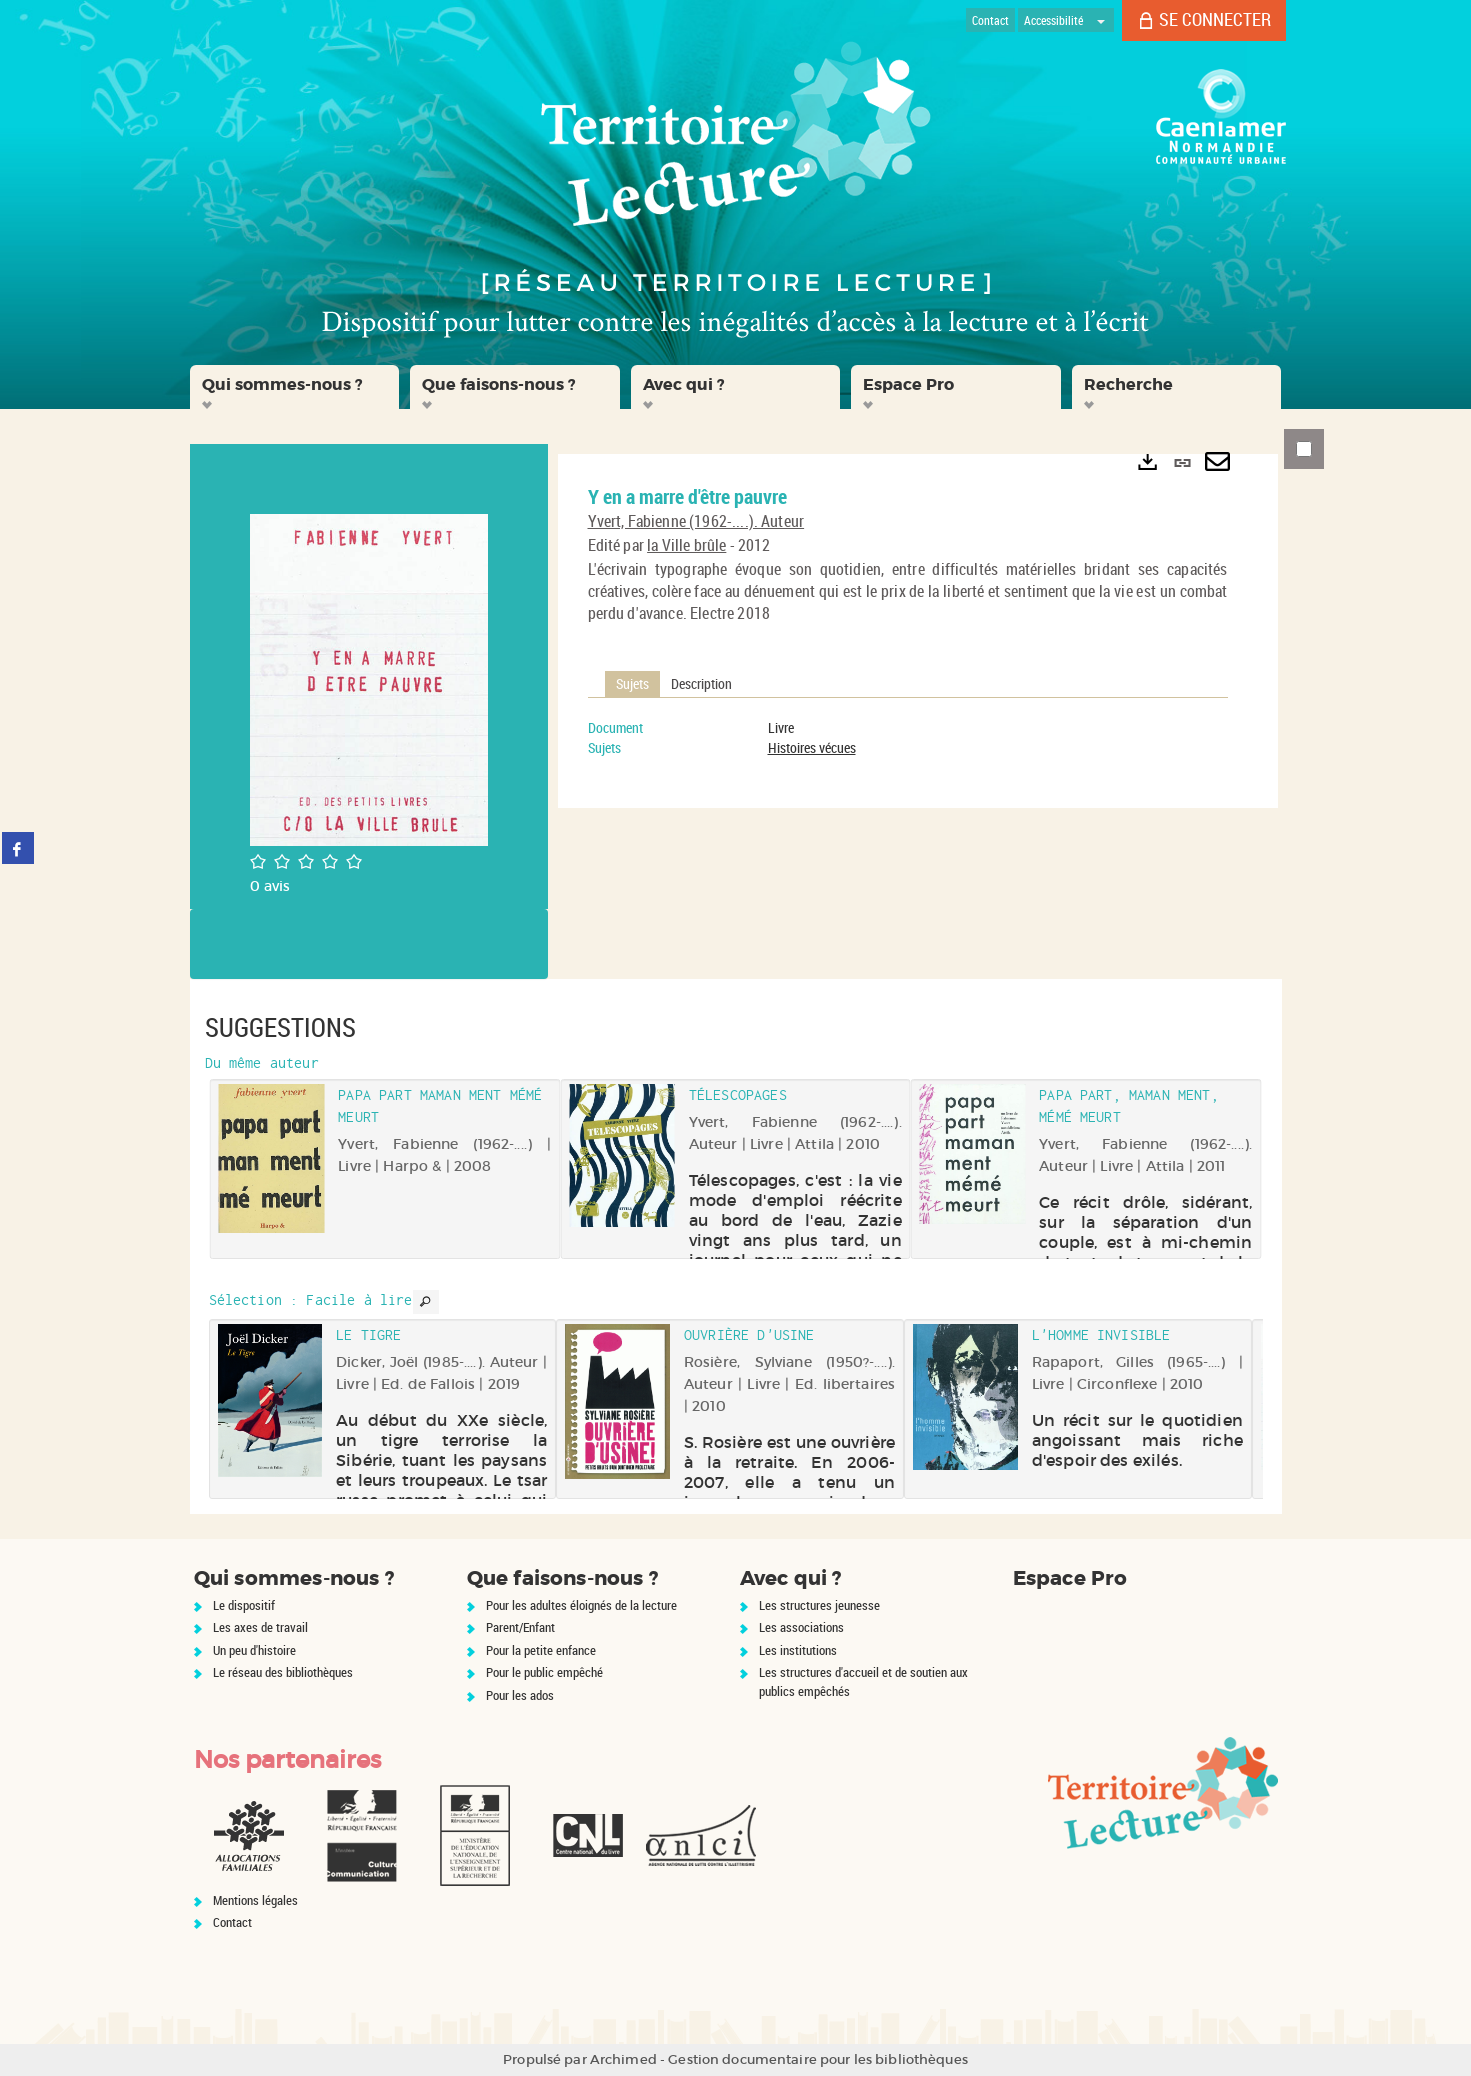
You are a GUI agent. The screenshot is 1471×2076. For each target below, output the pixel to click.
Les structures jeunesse (819, 1605)
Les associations (801, 1627)
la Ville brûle (686, 545)
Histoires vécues (812, 747)
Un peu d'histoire (254, 1650)
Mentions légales (255, 1900)
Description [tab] (701, 683)
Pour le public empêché (544, 1672)
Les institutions (798, 1650)
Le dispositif (244, 1605)
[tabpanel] (908, 738)
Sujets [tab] (632, 683)
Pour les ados (520, 1695)
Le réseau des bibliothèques (283, 1672)
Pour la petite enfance (541, 1650)
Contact (232, 1922)
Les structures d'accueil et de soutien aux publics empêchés (863, 1681)
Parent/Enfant (520, 1627)
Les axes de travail (260, 1627)
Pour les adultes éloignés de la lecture (581, 1605)
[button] (295, 387)
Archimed (623, 2059)
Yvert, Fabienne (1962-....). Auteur (696, 521)
